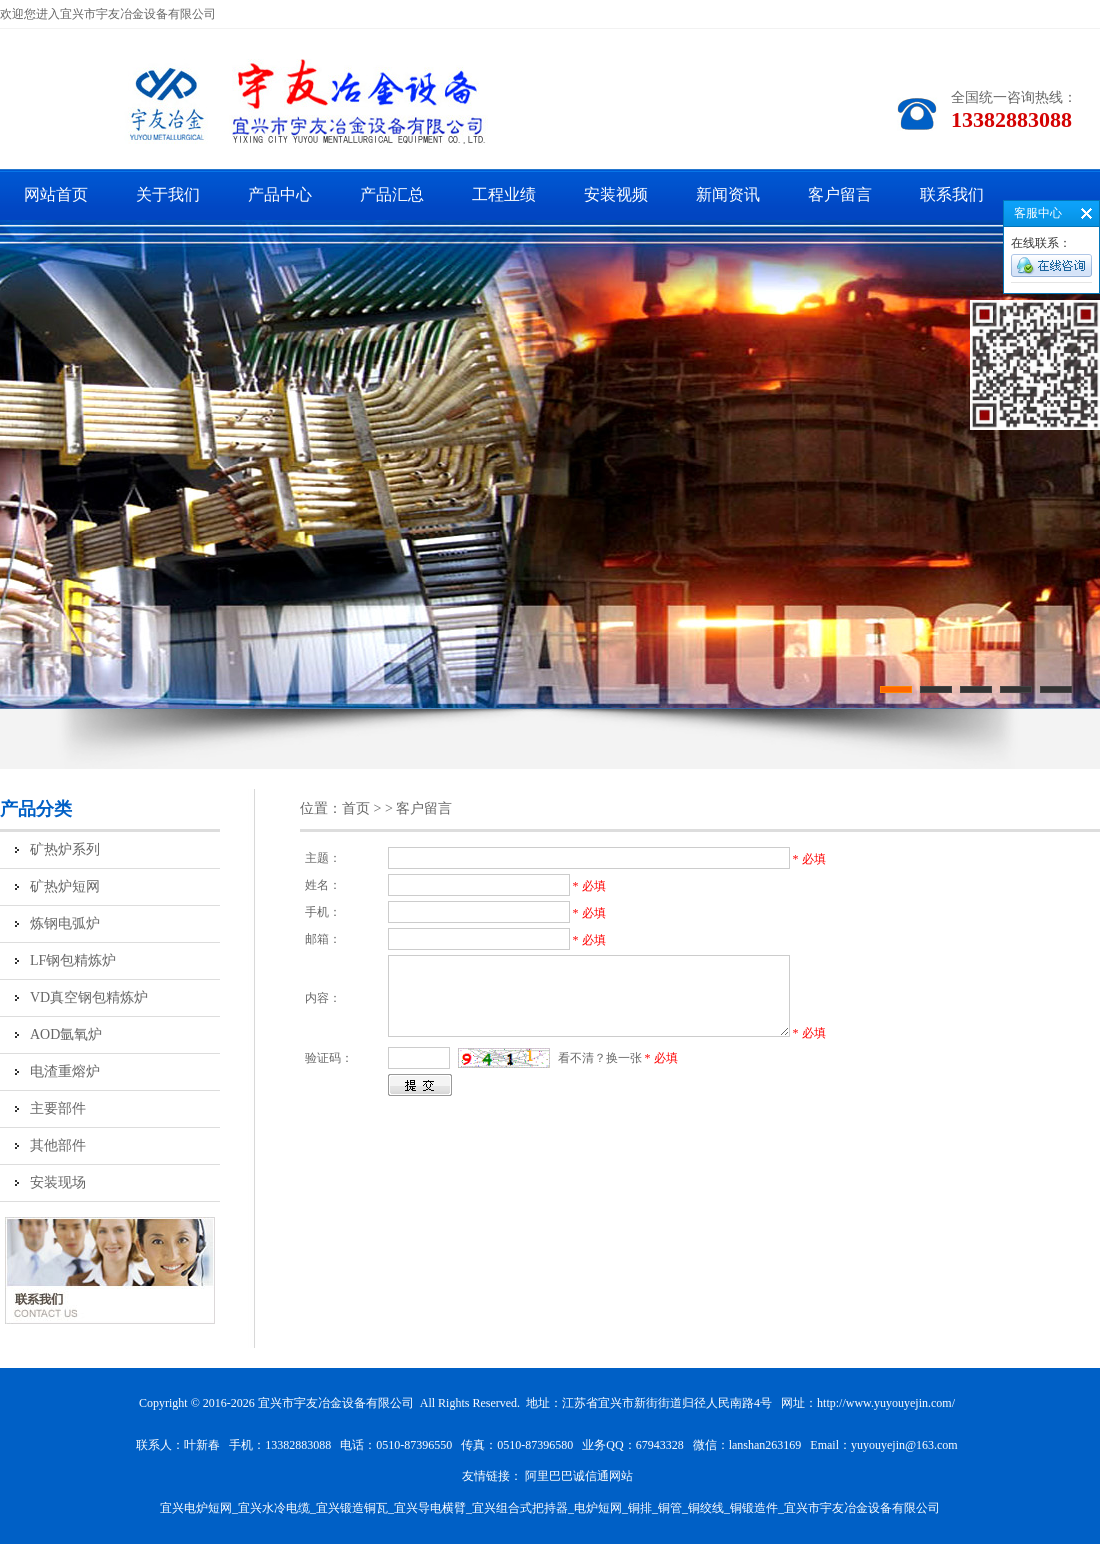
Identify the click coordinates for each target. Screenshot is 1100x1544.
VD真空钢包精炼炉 (89, 997)
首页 (356, 808)
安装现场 (58, 1182)
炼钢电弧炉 (65, 923)
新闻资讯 (728, 194)
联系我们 (952, 194)
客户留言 (840, 194)
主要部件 (58, 1108)
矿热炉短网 (65, 886)
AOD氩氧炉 (66, 1034)
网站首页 (56, 194)
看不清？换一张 (600, 1058)
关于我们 (168, 194)
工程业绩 (504, 194)
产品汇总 (392, 194)
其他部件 (58, 1145)
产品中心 (280, 194)
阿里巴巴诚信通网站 (579, 1476)
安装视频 (616, 194)
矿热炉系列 (65, 849)
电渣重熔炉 (65, 1071)
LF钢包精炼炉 (73, 960)
